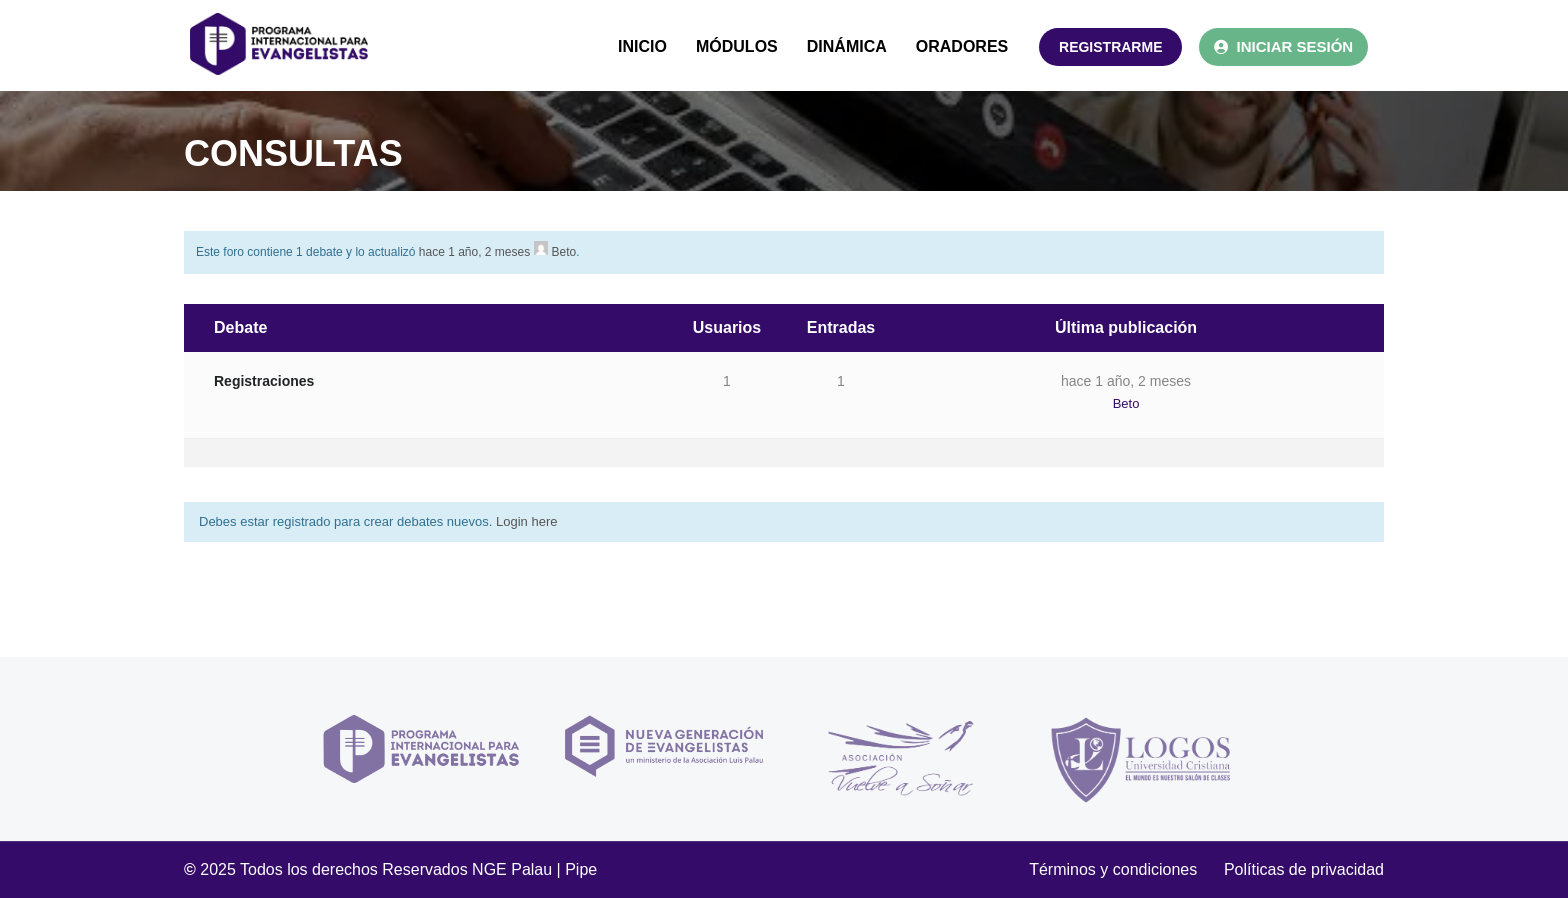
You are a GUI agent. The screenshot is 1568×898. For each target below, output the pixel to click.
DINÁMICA (847, 47)
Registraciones (264, 381)
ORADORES (962, 47)
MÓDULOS (737, 47)
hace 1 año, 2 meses (474, 252)
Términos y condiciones (1126, 869)
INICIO (642, 47)
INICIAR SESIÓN (1283, 46)
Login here (526, 521)
